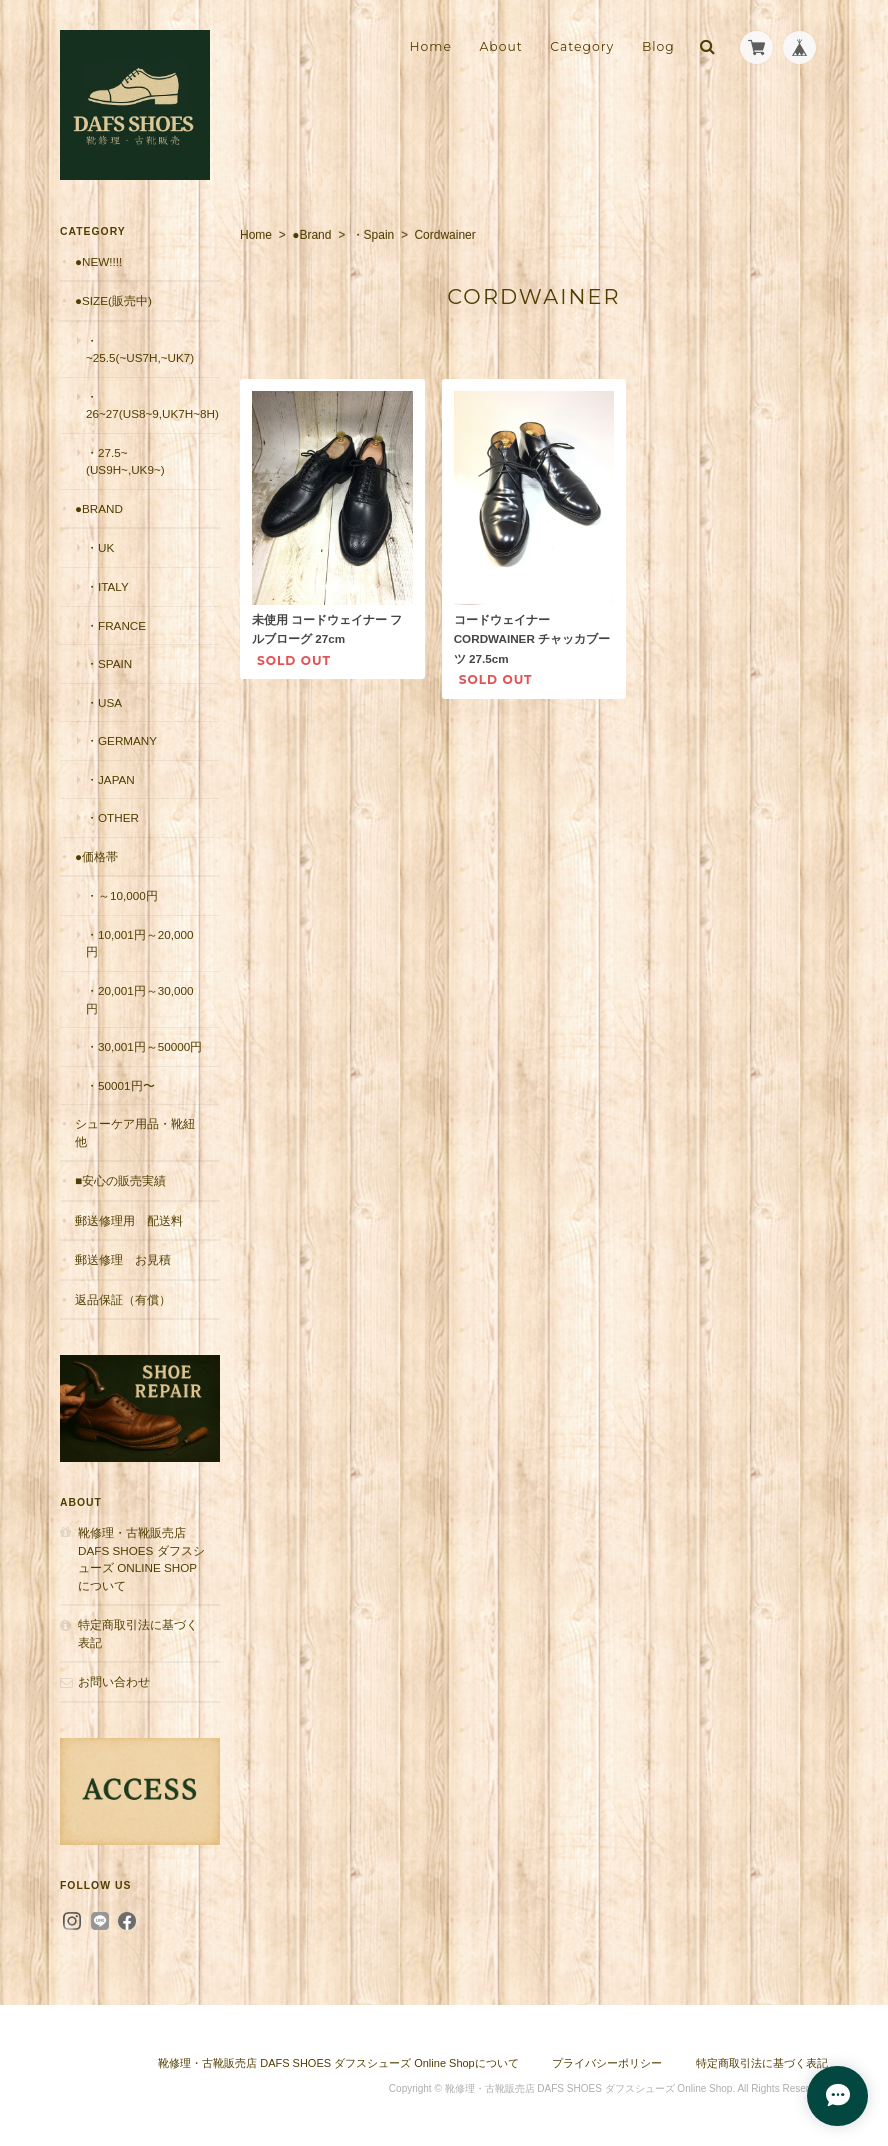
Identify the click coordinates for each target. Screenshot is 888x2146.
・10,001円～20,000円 (140, 943)
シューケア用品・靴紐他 (135, 1132)
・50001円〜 (120, 1085)
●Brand (311, 235)
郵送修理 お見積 (123, 1259)
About (500, 46)
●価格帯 (96, 856)
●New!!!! (98, 261)
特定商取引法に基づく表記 (138, 1633)
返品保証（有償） (123, 1299)
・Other (112, 817)
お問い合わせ (114, 1681)
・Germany (121, 740)
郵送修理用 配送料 (129, 1220)
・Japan (110, 779)
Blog (658, 46)
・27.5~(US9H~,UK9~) (125, 461)
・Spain (373, 235)
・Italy (107, 586)
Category (582, 46)
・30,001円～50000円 (144, 1046)
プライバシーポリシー (607, 2063)
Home (431, 46)
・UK (100, 547)
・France (116, 625)
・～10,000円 (122, 895)
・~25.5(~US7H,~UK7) (140, 349)
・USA (104, 702)
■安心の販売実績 (120, 1180)
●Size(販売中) (113, 300)
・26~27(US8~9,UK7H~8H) (152, 405)
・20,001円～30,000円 (140, 999)
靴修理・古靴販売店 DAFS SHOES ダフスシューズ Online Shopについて (141, 1559)
